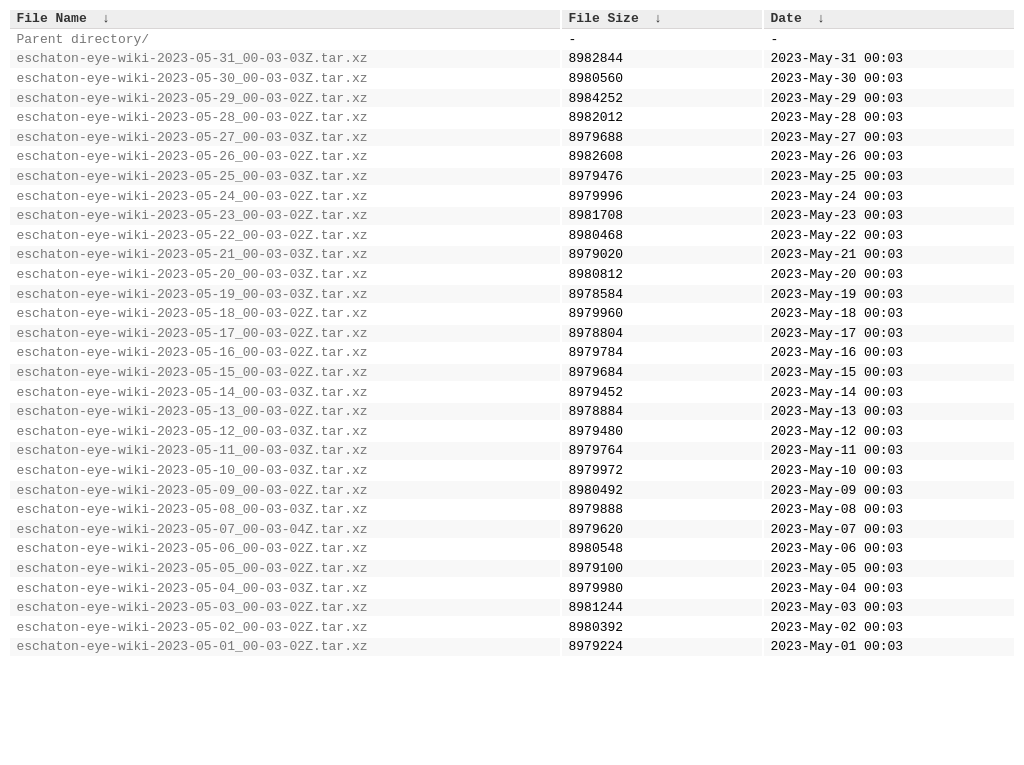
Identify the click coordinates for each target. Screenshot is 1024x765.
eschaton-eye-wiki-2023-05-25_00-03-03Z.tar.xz (192, 202)
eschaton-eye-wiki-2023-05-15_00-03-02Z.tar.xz (192, 428)
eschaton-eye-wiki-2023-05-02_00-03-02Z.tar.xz (192, 722)
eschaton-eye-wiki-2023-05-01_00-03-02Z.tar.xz (192, 744)
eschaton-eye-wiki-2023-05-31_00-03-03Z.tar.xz (192, 66)
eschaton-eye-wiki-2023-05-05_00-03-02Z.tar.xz (192, 654)
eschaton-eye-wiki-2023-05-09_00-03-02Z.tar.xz (192, 564)
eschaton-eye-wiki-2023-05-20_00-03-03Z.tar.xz (192, 315)
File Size (604, 20)
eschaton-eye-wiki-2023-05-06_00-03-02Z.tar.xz (192, 631)
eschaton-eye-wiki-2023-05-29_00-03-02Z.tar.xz (192, 112)
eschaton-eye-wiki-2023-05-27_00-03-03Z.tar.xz (192, 157)
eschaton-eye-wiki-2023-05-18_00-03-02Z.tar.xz (192, 360)
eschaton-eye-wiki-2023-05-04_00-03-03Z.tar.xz (192, 677)
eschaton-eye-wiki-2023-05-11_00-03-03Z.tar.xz (192, 518)
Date (786, 20)
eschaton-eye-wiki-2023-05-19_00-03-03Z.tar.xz (192, 338)
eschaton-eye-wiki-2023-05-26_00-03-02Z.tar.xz (192, 179)
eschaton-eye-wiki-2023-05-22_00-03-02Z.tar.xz (192, 270)
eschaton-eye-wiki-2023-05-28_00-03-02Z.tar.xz (192, 134)
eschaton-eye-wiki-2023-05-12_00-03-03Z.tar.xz (192, 496)
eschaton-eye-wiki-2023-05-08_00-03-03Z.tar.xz (192, 586)
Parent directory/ (83, 44)
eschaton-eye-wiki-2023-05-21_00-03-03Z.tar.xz (192, 292)
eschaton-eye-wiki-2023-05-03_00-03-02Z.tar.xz (192, 699)
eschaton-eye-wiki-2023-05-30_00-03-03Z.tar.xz (192, 89)
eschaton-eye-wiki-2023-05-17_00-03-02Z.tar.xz (192, 383)
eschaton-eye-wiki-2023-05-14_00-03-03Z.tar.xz (192, 451)
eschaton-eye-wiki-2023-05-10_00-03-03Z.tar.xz (192, 541)
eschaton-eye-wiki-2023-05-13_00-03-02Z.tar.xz (192, 473)
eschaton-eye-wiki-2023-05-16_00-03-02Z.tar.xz (192, 405)
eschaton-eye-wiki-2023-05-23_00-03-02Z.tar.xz (192, 247)
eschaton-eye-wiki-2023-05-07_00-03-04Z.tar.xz (192, 609)
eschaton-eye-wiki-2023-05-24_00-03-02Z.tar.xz (192, 225)
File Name (52, 20)
